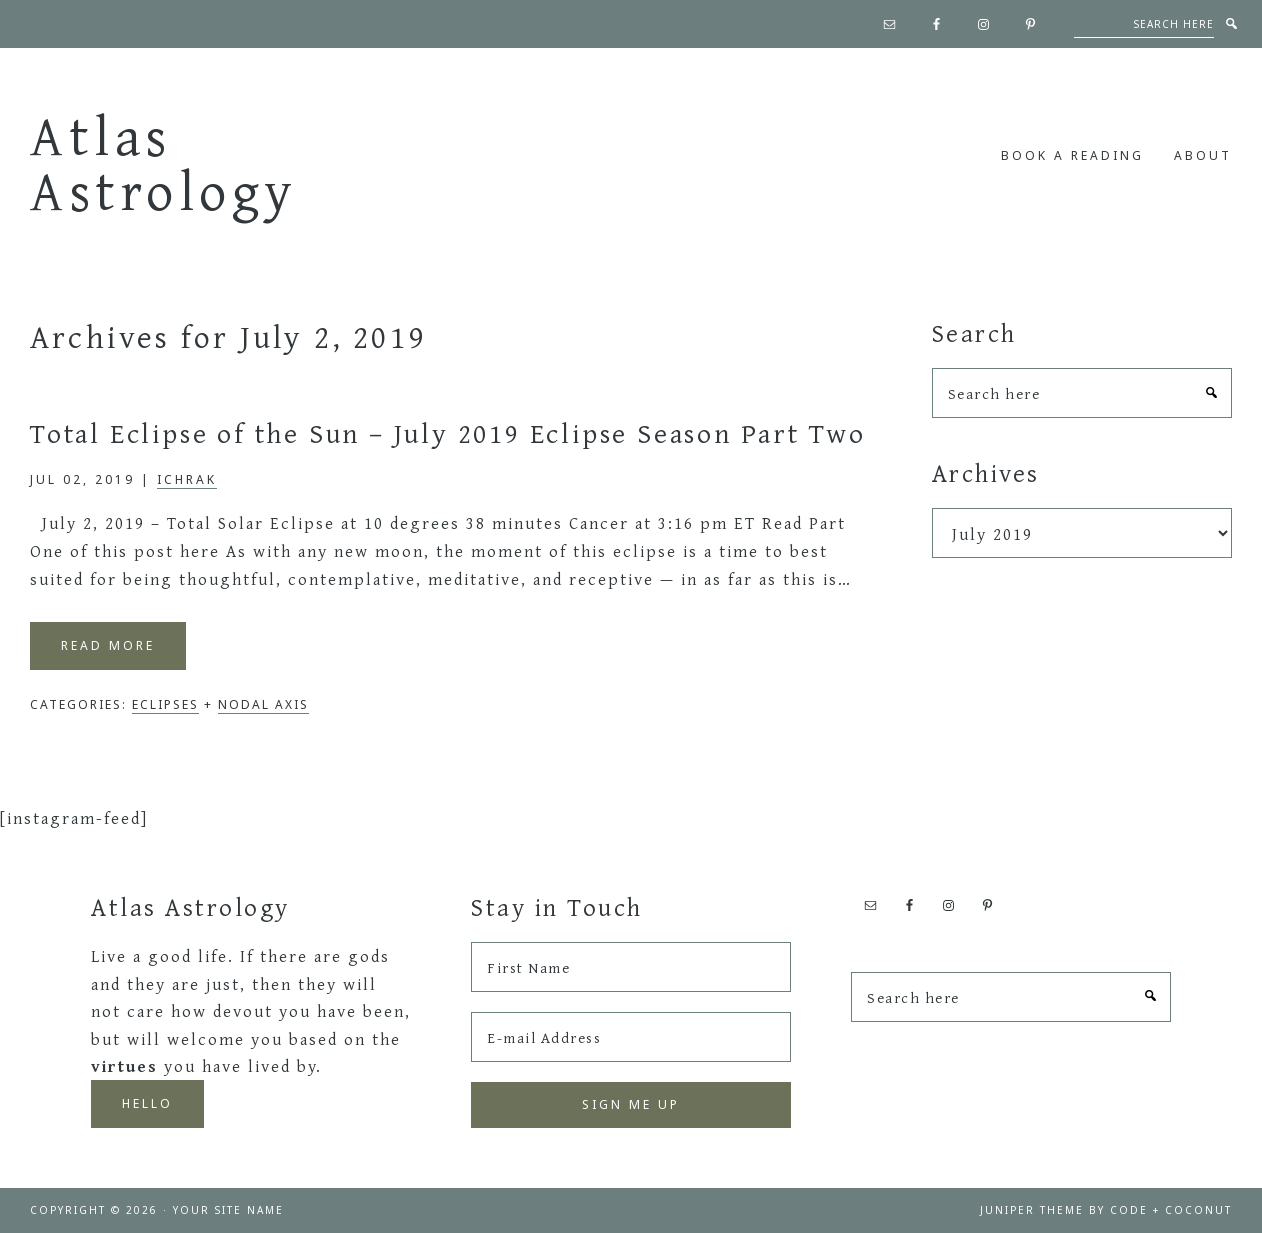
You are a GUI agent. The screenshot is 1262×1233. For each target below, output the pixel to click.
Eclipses (165, 704)
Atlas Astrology (164, 162)
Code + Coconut (1171, 1210)
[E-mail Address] (631, 1037)
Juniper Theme (1032, 1210)
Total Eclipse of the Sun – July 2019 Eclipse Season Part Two (448, 432)
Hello (147, 1103)
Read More (108, 645)
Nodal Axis (263, 704)
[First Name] (631, 967)
